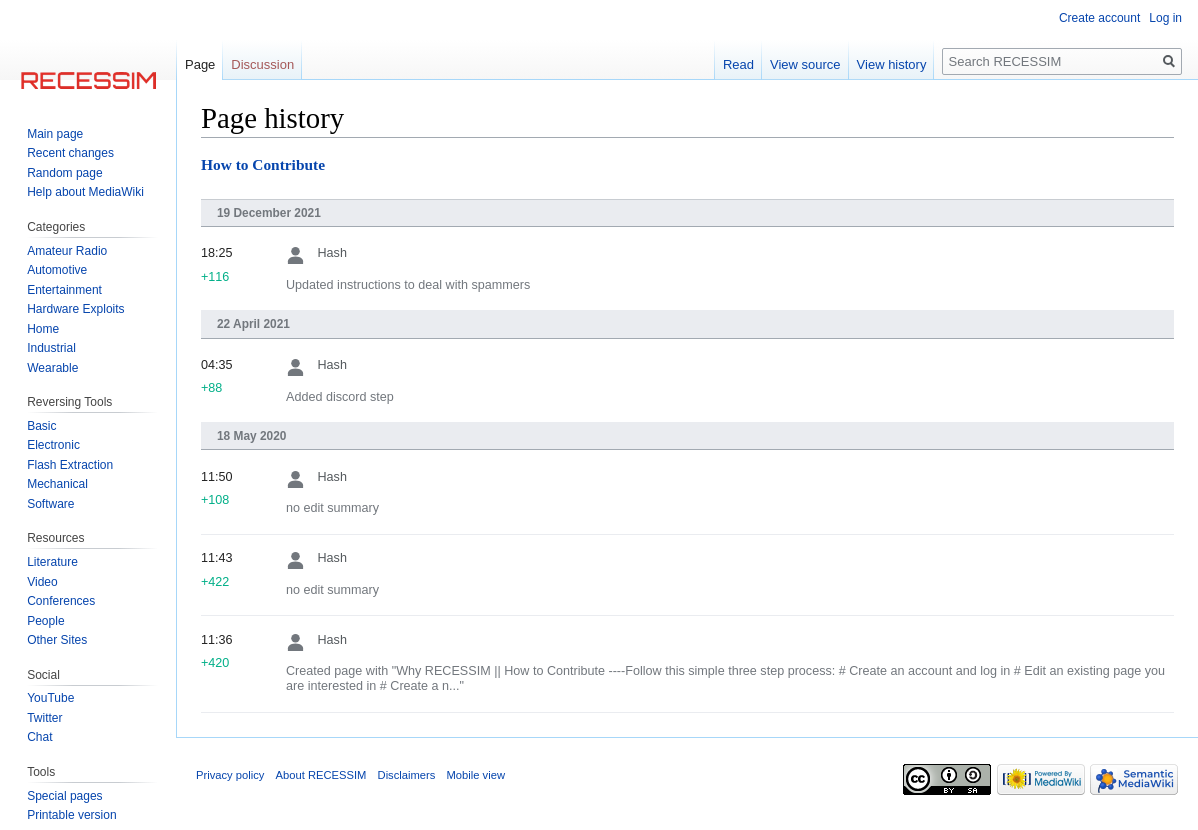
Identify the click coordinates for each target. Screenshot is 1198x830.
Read (738, 64)
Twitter (44, 718)
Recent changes (70, 153)
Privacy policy (230, 775)
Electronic (53, 445)
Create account (1099, 18)
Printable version (71, 815)
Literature (52, 562)
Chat (39, 737)
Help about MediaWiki (85, 192)
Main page (55, 134)
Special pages (64, 796)
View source (805, 64)
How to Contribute (263, 164)
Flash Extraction (70, 465)
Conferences (61, 601)
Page (200, 64)
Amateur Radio (67, 251)
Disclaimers (407, 775)
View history (892, 64)
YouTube (50, 698)
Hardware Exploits (75, 309)
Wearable (52, 368)
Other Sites (57, 640)
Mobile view (476, 775)
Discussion (262, 64)
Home (43, 329)
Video (42, 582)
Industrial (51, 348)
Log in (1165, 18)
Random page (64, 173)
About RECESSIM (321, 775)
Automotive (57, 270)
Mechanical (57, 484)
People (45, 621)
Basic (41, 426)
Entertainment (64, 290)
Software (50, 504)
